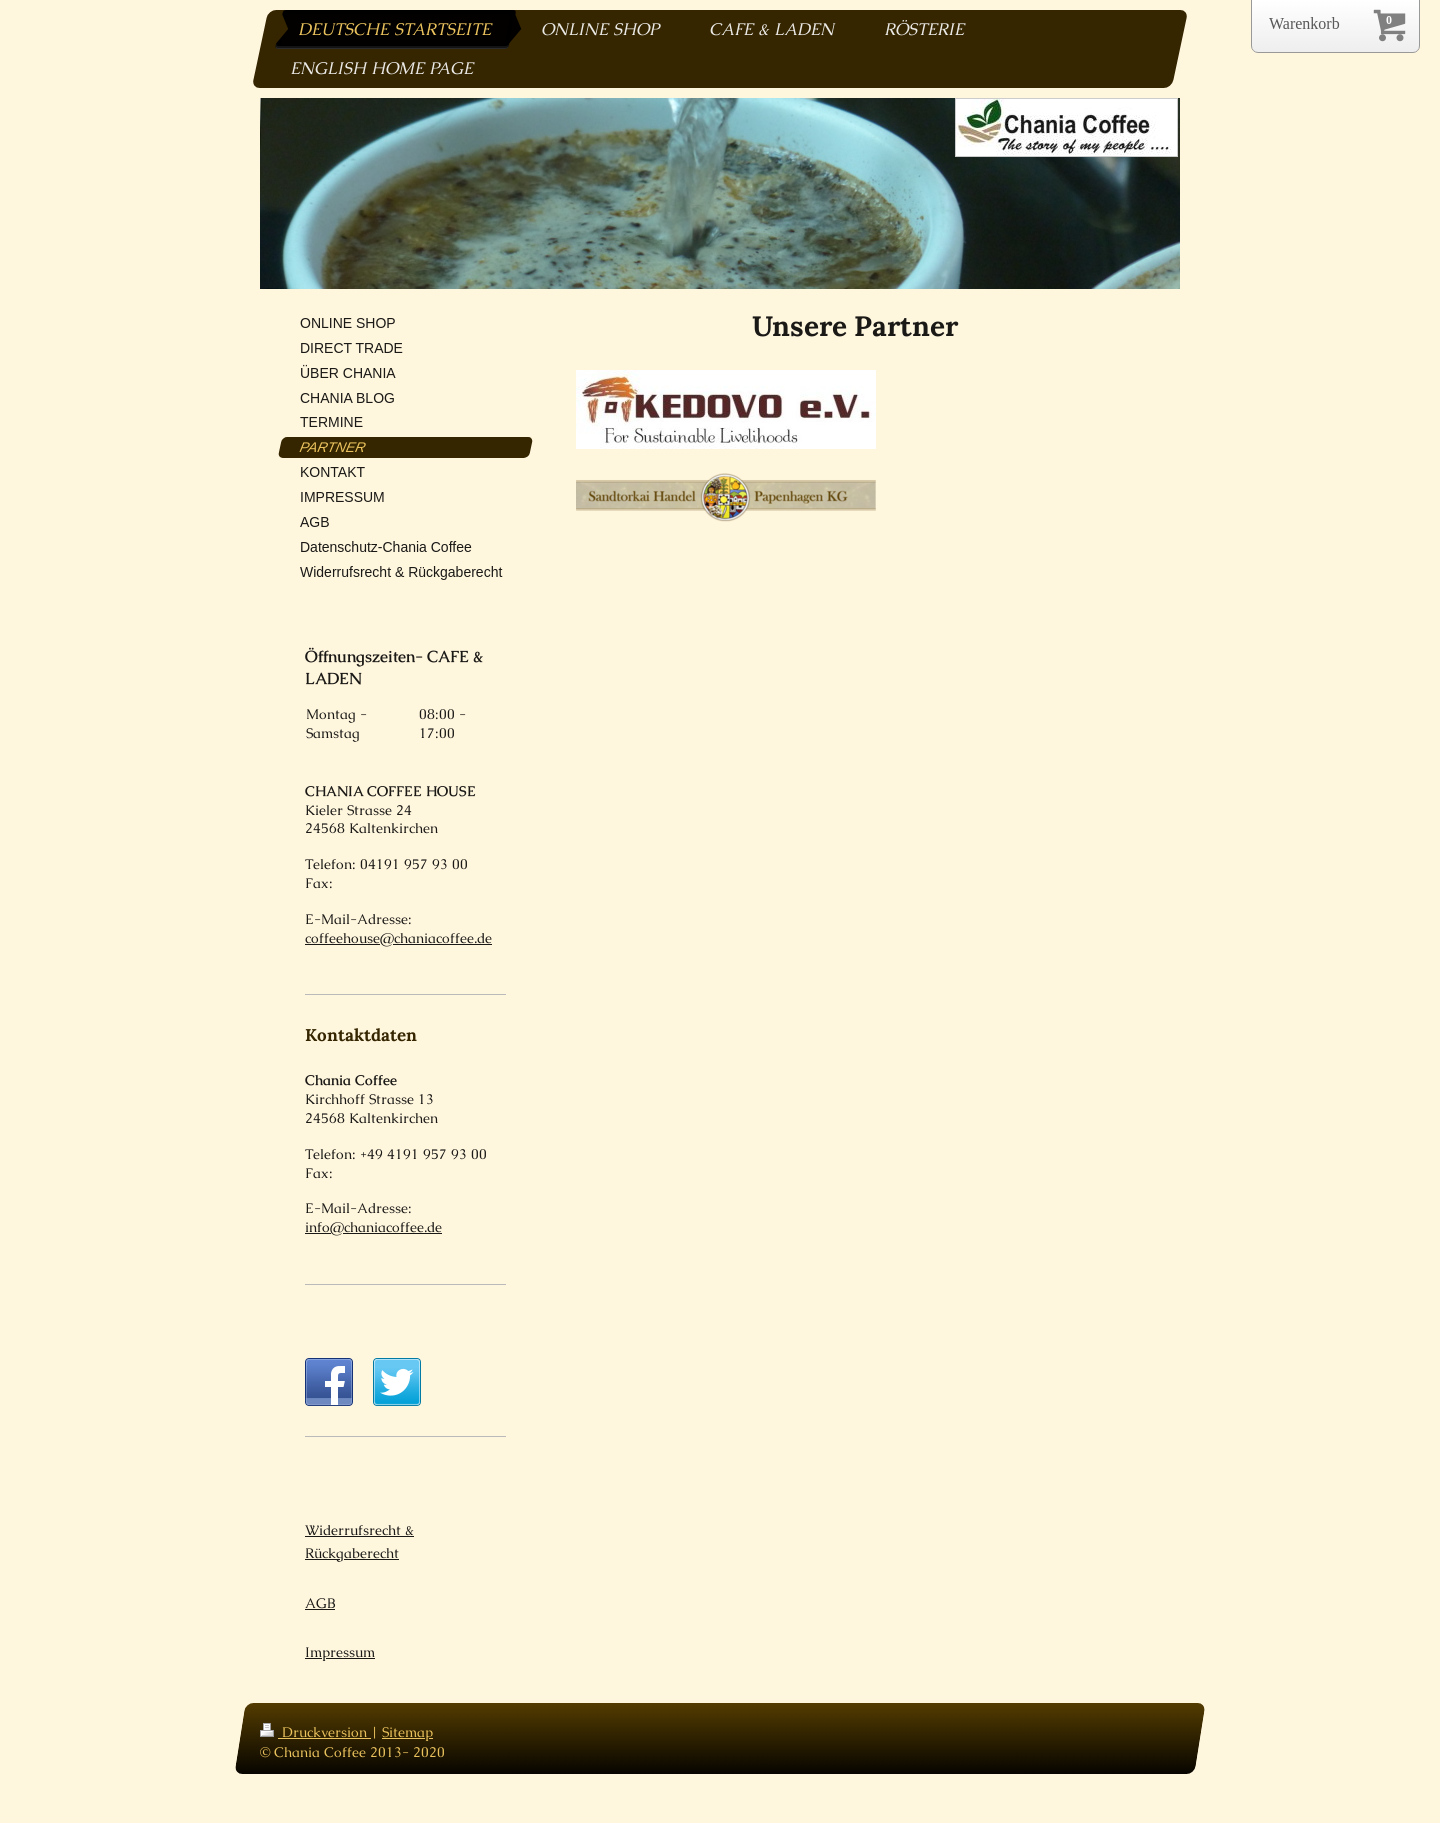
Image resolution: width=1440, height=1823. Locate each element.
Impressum (340, 1671)
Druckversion (315, 1751)
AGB (320, 1621)
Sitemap (407, 1751)
